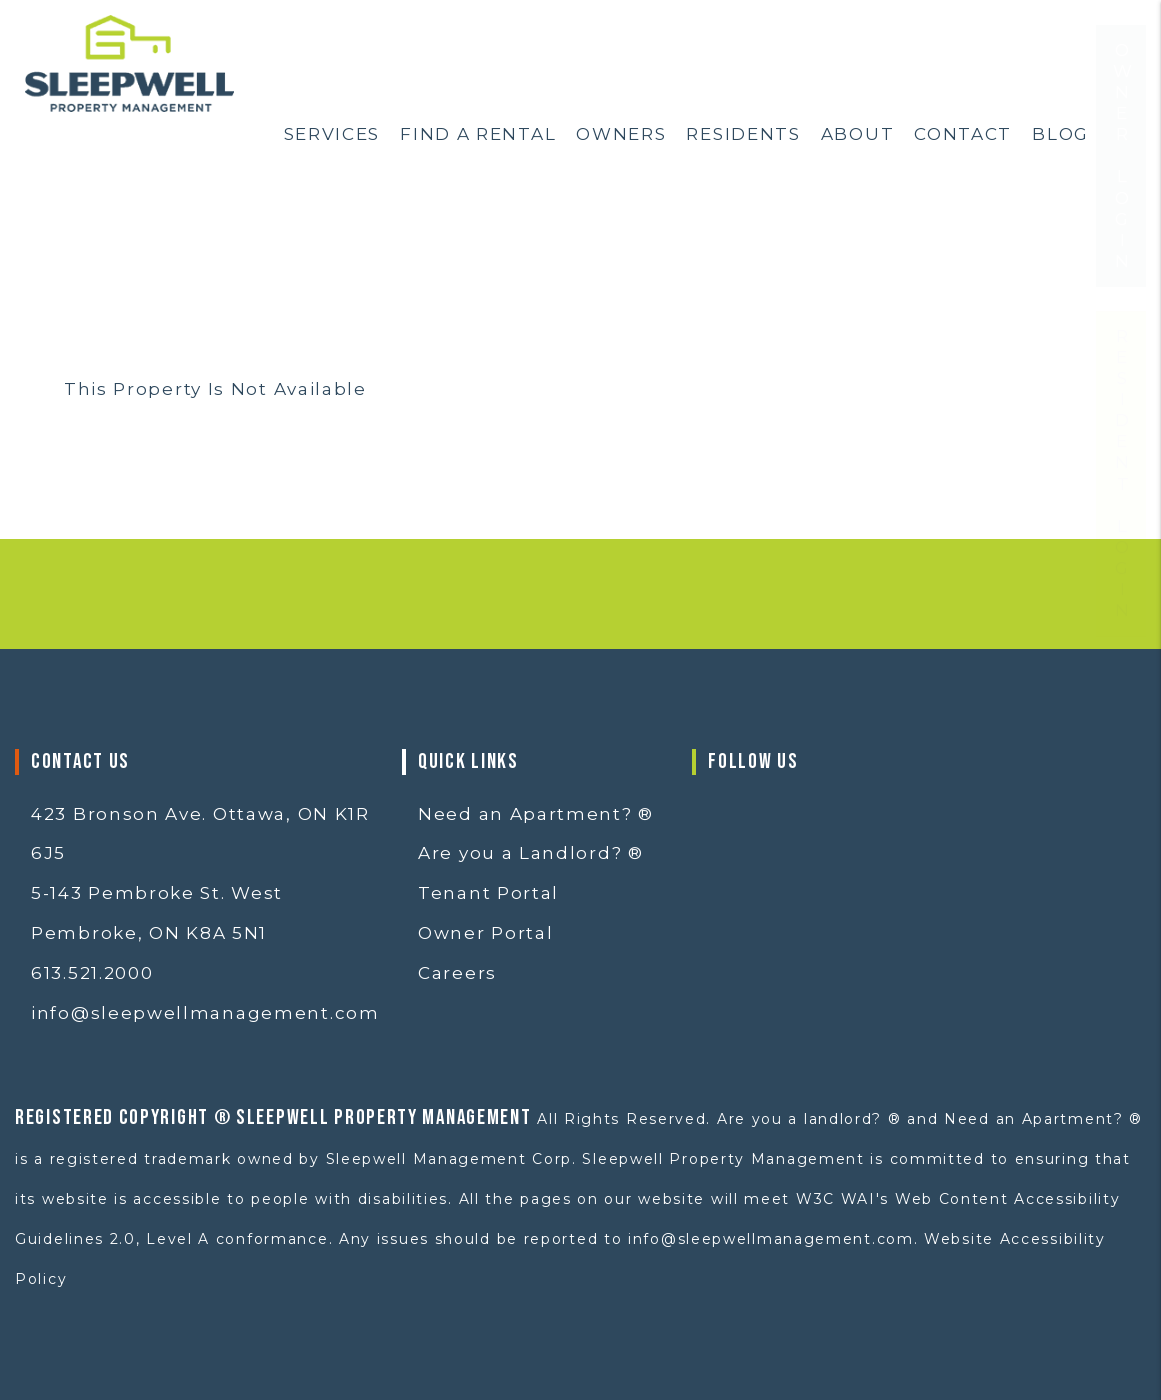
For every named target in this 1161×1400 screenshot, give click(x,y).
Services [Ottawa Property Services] (332, 134)
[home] (129, 62)
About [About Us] (858, 134)
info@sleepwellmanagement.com (205, 1013)
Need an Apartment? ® (536, 814)
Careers (457, 973)
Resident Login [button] (1122, 533)
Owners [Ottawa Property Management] (621, 134)
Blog (1060, 134)
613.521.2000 (92, 973)
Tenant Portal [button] (488, 893)
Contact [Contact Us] (963, 134)
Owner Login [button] (1122, 216)
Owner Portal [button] (485, 933)
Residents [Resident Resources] (743, 134)
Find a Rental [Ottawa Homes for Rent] (478, 134)
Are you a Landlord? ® (531, 853)
